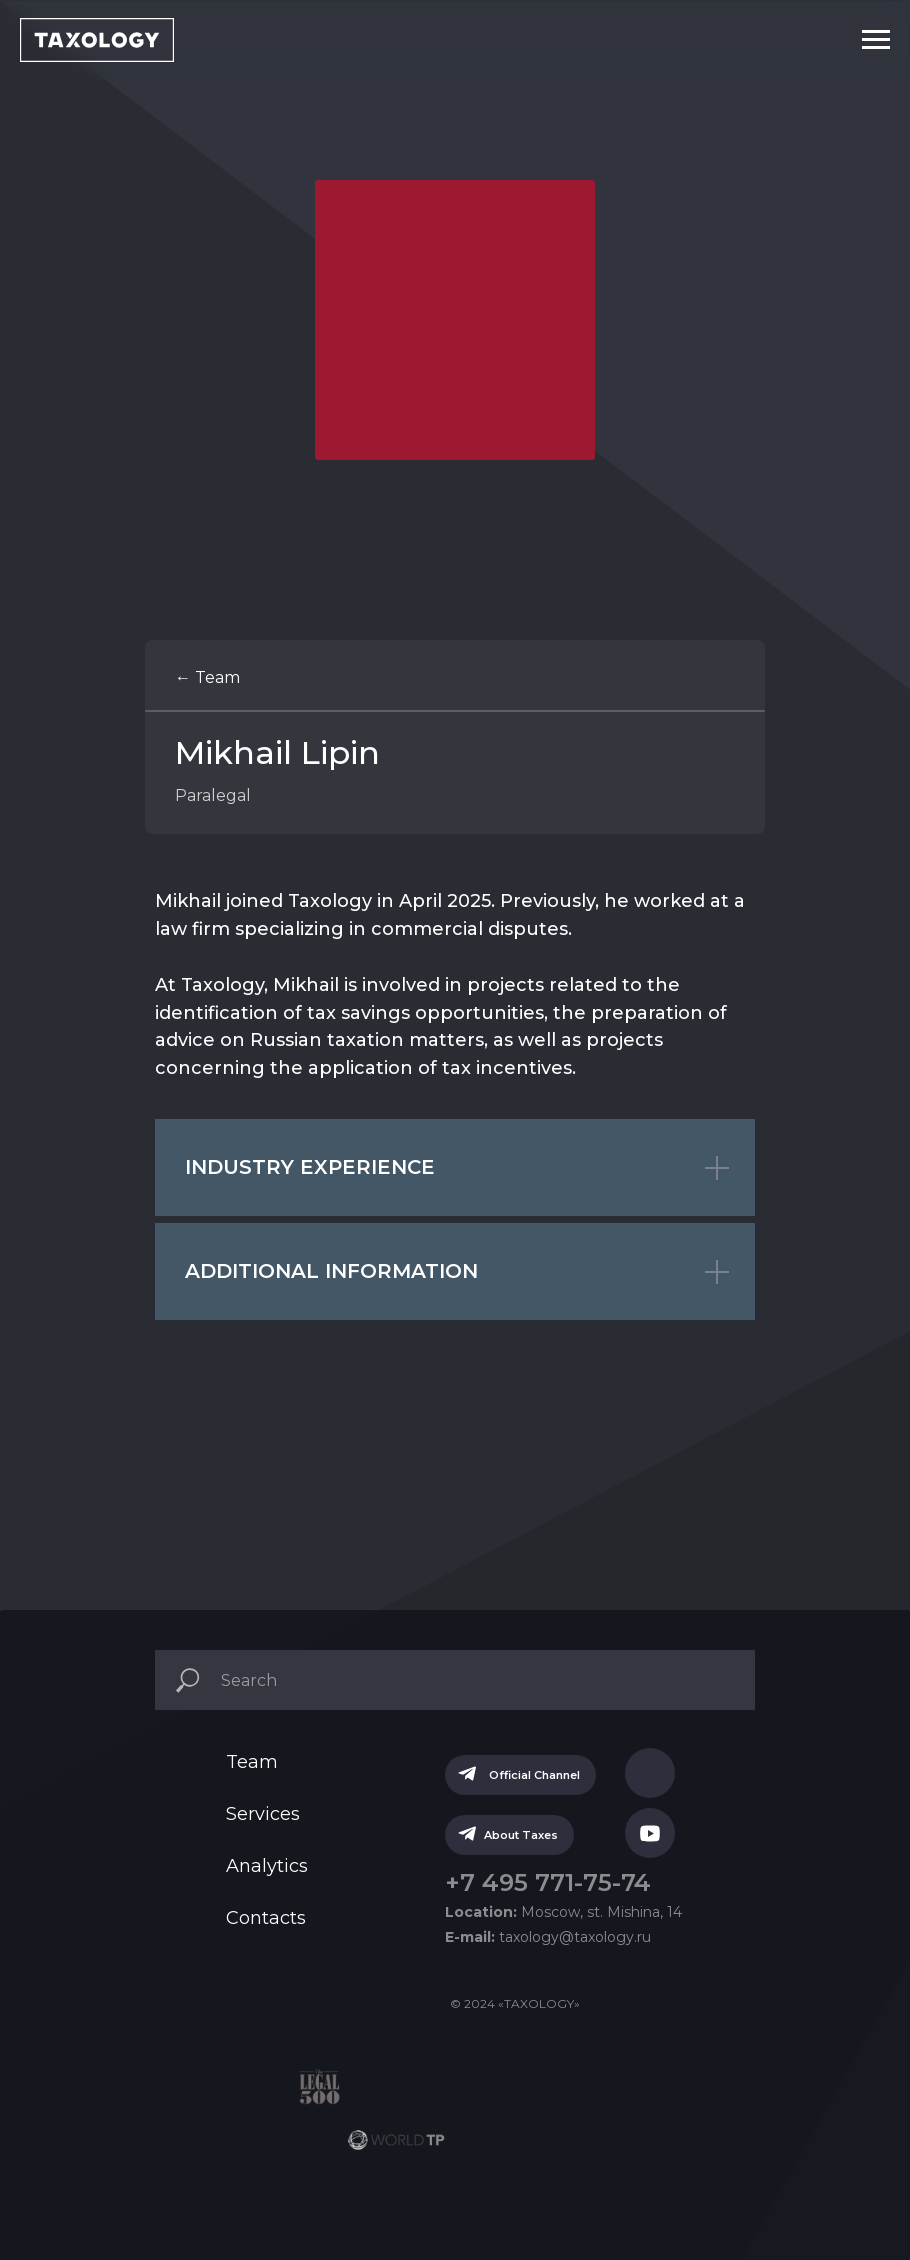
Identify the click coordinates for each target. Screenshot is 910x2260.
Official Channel (542, 1775)
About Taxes (528, 1835)
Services (263, 1814)
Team (252, 1762)
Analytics (267, 1866)
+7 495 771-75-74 (548, 1882)
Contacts (266, 1918)
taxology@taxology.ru (548, 1937)
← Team (207, 677)
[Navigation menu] (876, 40)
